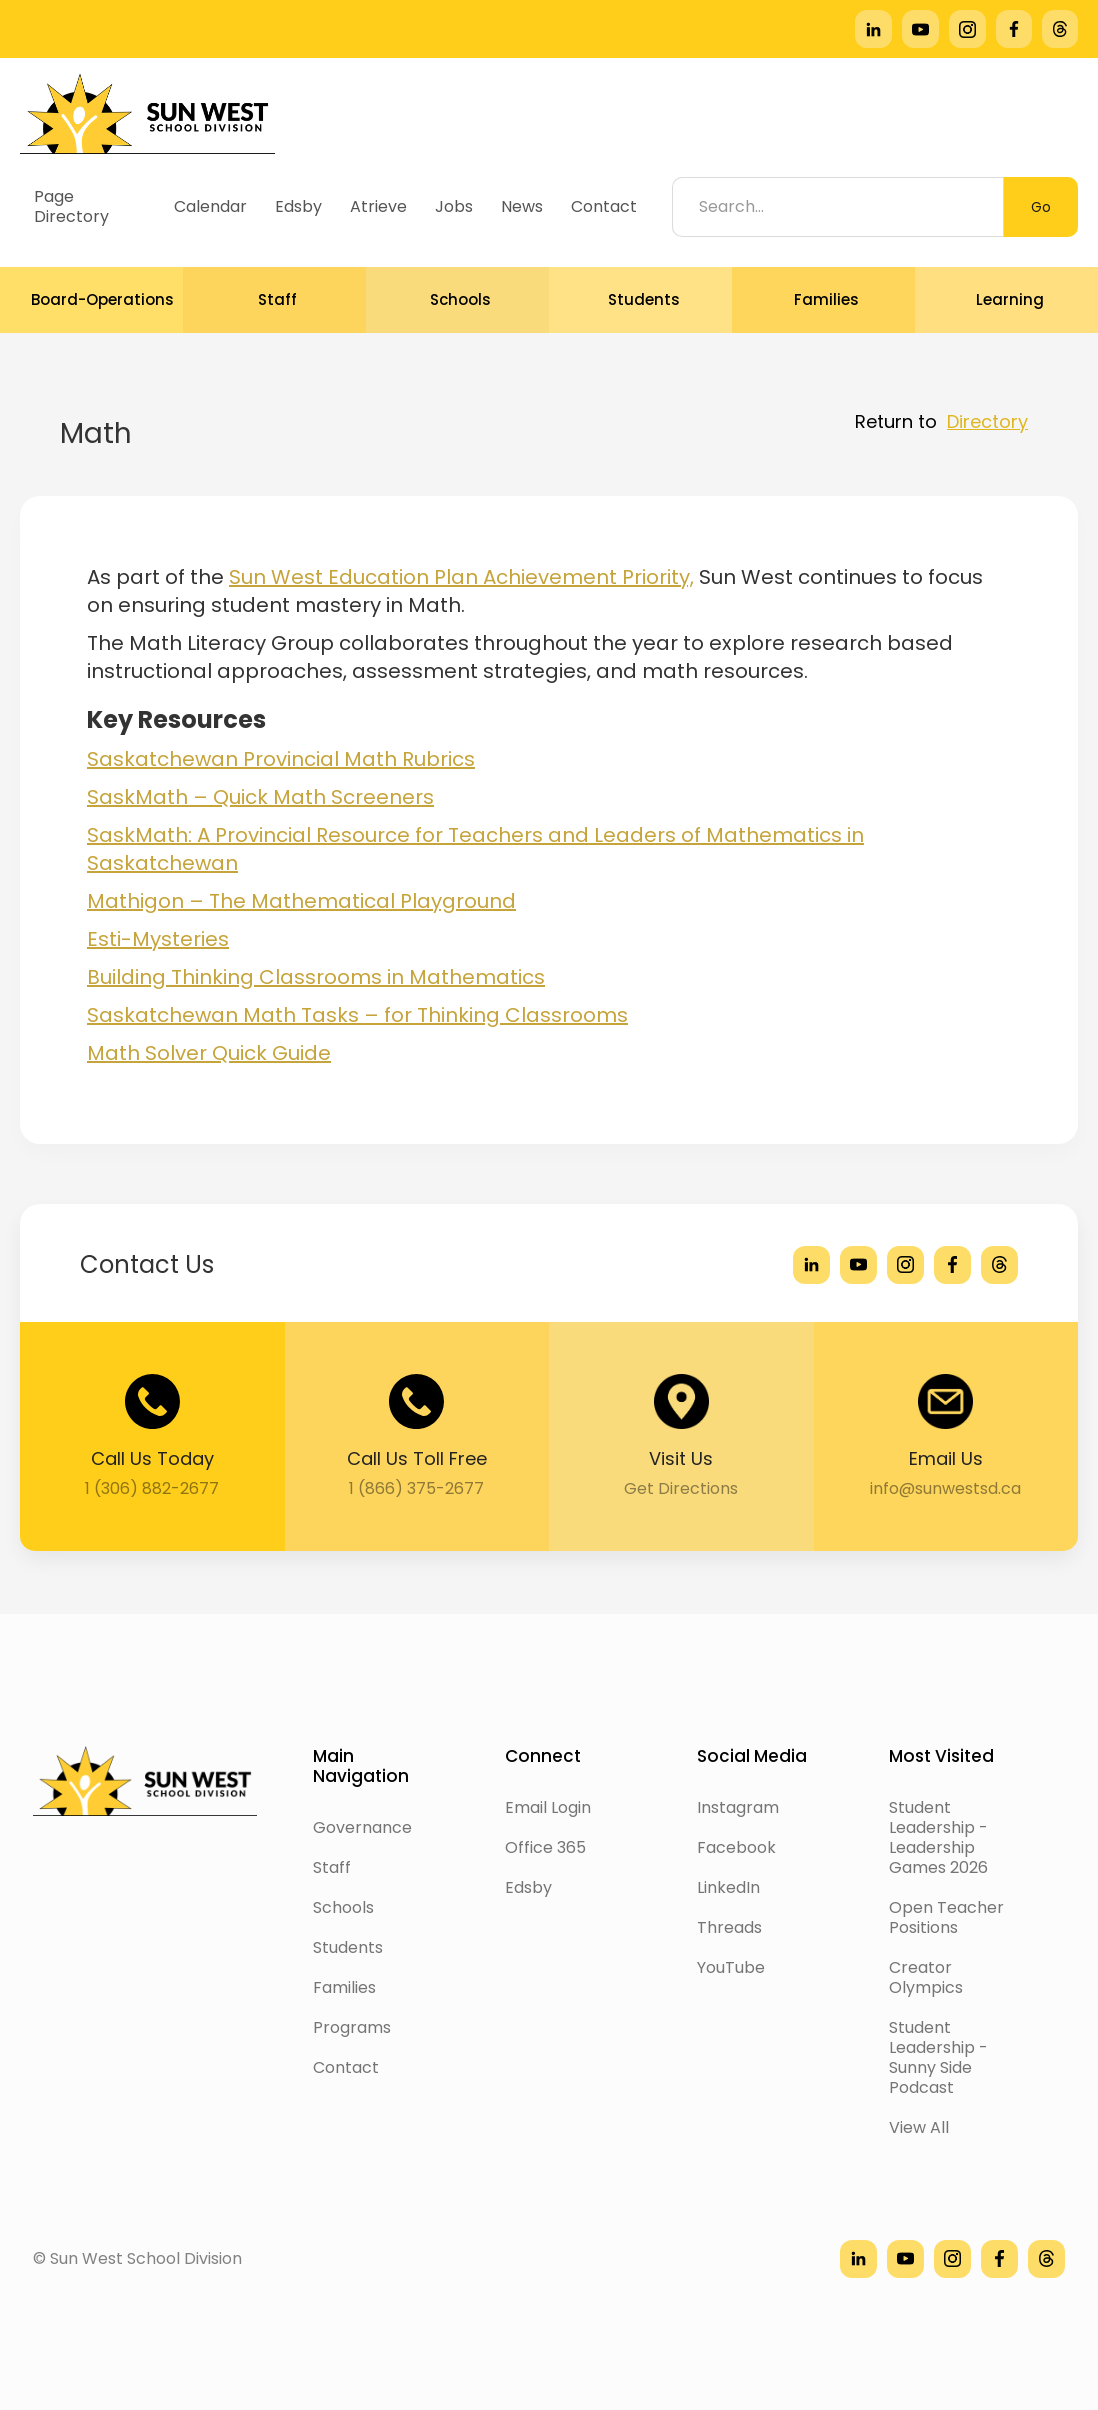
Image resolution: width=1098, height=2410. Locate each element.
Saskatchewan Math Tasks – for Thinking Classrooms (357, 1015)
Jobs (454, 206)
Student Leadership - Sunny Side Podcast (938, 2057)
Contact (604, 206)
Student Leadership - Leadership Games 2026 (938, 1837)
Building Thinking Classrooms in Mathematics (316, 977)
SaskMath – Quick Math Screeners (260, 797)
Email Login (548, 1807)
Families (344, 1987)
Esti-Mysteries (158, 939)
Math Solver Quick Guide (209, 1053)
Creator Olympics (926, 1977)
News (522, 206)
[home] (147, 113)
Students (348, 1947)
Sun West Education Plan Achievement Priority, (461, 577)
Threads (729, 1927)
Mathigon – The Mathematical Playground (301, 901)
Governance (362, 1827)
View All (919, 2127)
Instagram (738, 1807)
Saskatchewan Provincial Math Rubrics (281, 759)
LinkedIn (728, 1887)
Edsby (298, 206)
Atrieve (378, 206)
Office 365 (545, 1847)
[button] (91, 300)
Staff (332, 1867)
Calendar (210, 206)
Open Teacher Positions (946, 1917)
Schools (343, 1907)
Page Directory (71, 206)
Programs (352, 2027)
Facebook (736, 1847)
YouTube (731, 1967)
